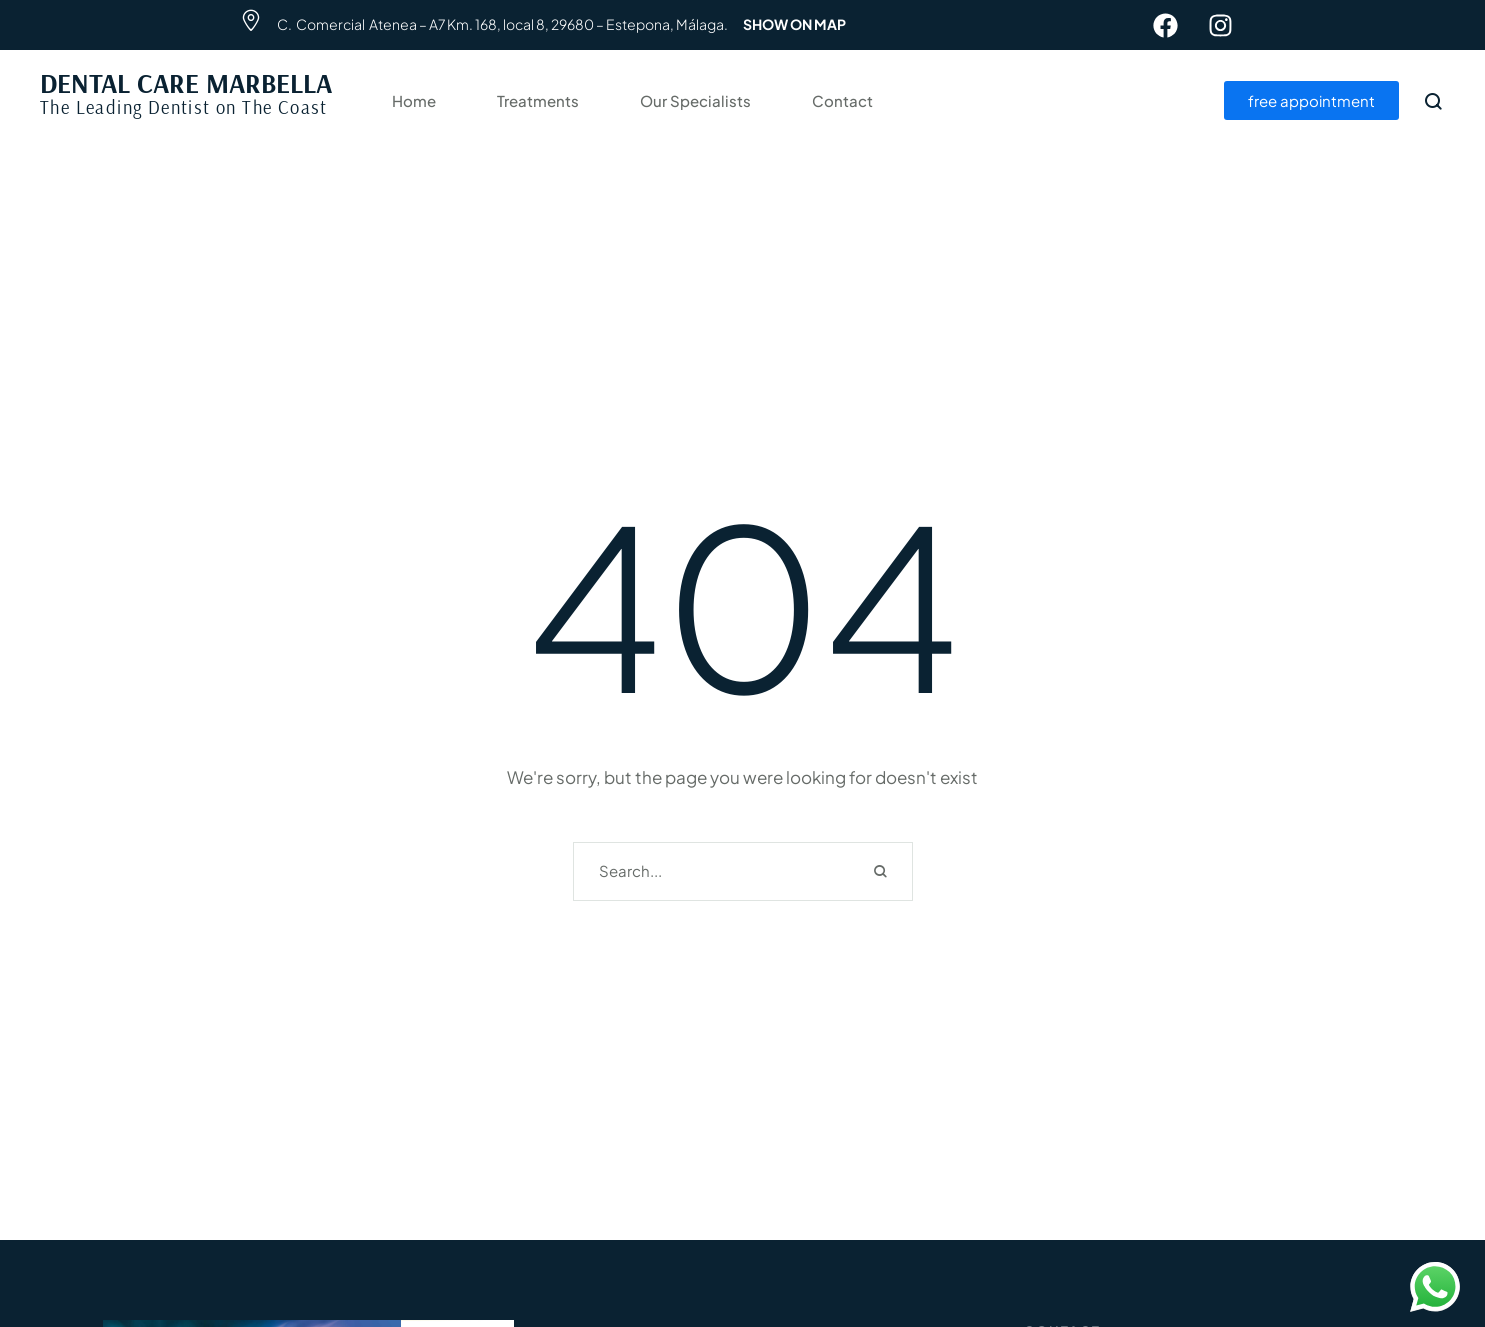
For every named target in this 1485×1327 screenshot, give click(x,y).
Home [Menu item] (414, 101)
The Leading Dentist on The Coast (184, 107)
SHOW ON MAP (794, 24)
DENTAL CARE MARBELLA (186, 83)
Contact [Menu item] (842, 101)
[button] (1430, 1236)
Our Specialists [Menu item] (695, 101)
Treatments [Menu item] (538, 101)
